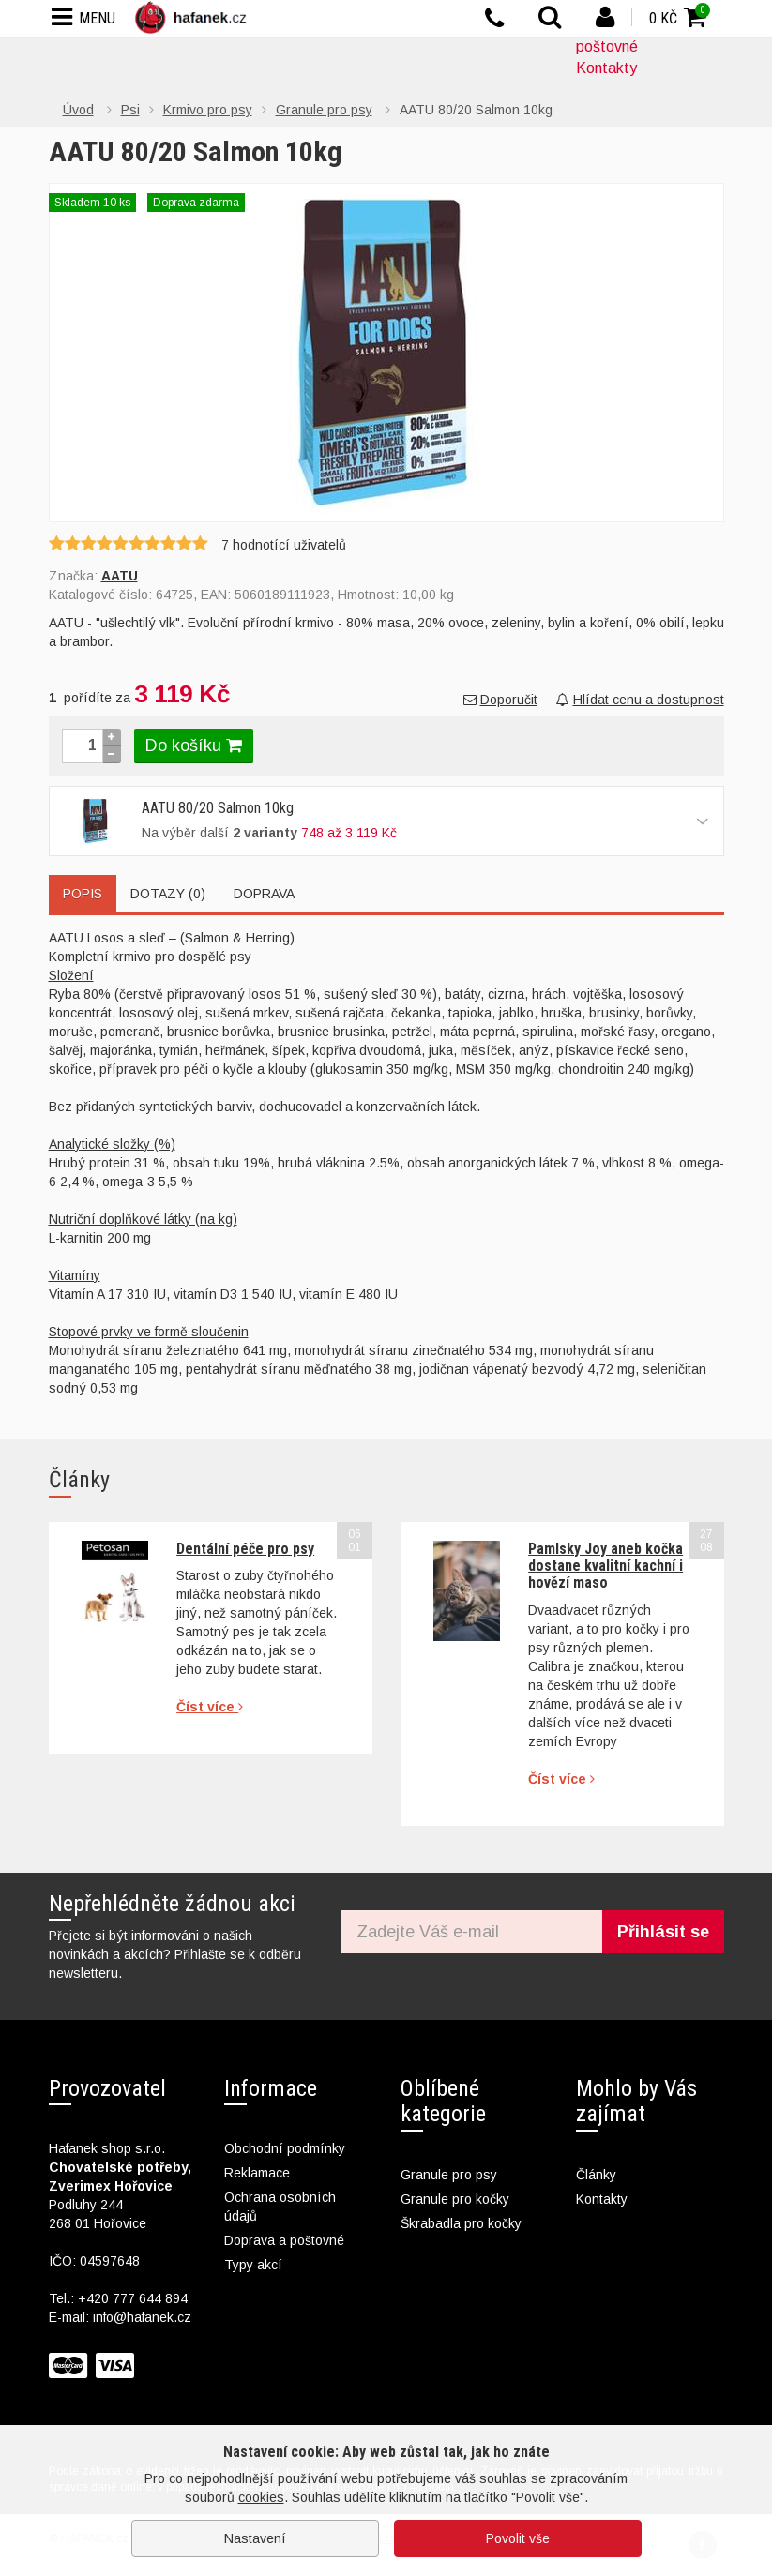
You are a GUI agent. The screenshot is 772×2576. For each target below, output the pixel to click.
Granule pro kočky (455, 2199)
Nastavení (255, 2538)
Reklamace (257, 2172)
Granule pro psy (449, 2174)
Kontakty (606, 68)
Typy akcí (253, 2264)
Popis (82, 893)
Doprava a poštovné (284, 2240)
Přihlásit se (663, 1931)
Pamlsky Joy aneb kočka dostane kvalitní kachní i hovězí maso (605, 1566)
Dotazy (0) (167, 893)
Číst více (209, 1706)
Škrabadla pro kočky (461, 2223)
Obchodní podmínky (284, 2148)
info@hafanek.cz (142, 2317)
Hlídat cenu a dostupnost (640, 699)
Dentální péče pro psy (245, 1549)
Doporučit (500, 699)
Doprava (264, 893)
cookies (261, 2497)
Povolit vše (518, 2538)
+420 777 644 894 (133, 2298)
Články (596, 2174)
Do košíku (193, 745)
